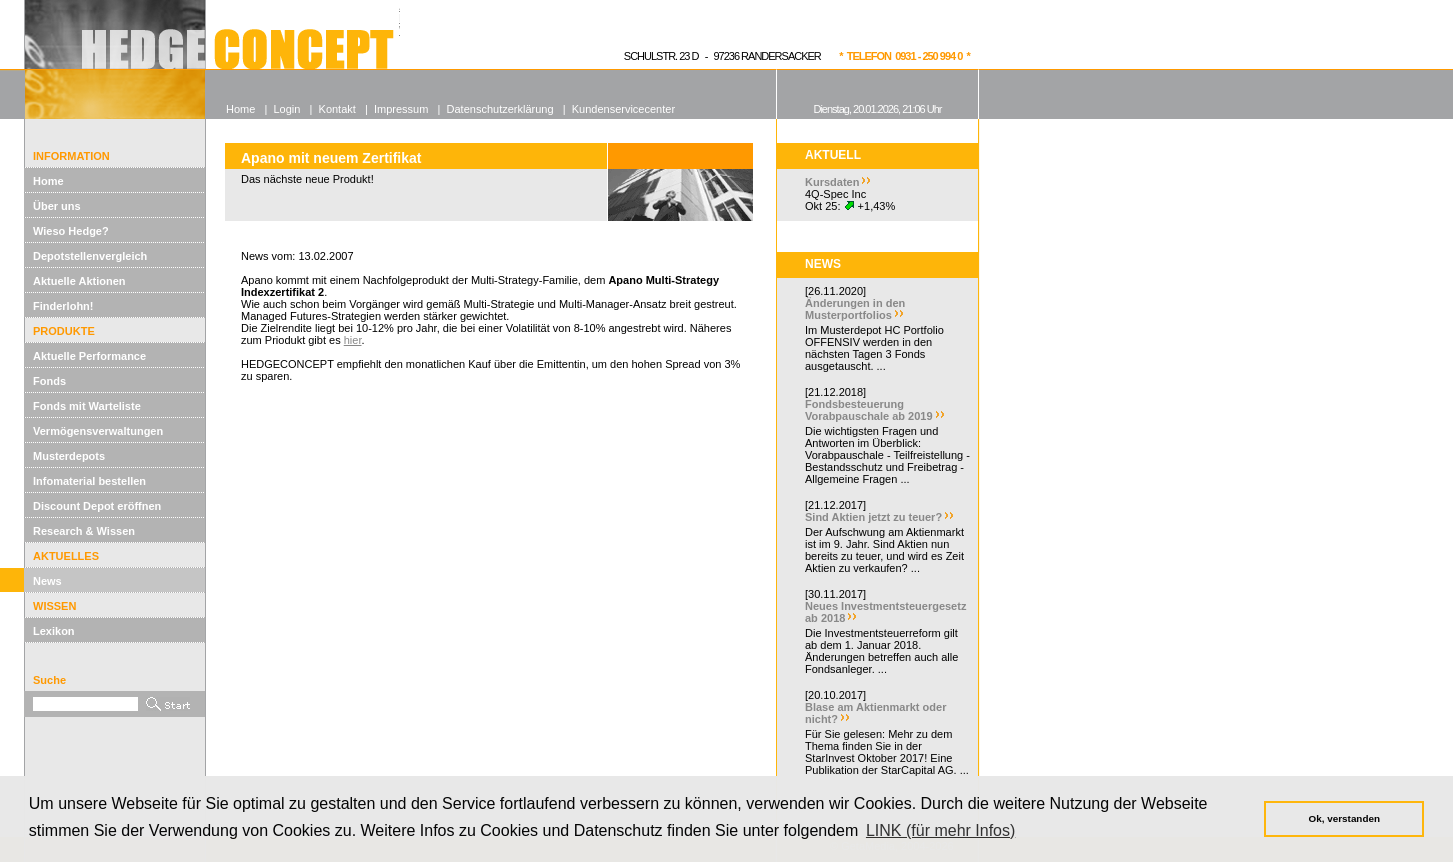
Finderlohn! (63, 306)
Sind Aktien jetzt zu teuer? (873, 517)
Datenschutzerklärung (500, 109)
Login (286, 109)
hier (353, 340)
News (47, 581)
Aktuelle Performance (89, 356)
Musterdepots (69, 456)
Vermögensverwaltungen (98, 431)
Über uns (57, 206)
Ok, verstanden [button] (1344, 818)
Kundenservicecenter (623, 109)
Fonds (49, 381)
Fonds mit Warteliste (87, 406)
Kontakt (337, 109)
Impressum (401, 109)
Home (48, 181)
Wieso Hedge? (71, 231)
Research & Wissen (84, 531)
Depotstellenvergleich (90, 256)
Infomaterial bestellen (89, 481)
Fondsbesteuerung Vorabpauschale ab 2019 (869, 410)
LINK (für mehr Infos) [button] (940, 830)
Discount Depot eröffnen (97, 506)
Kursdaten (832, 182)
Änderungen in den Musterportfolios (855, 309)
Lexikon (54, 631)
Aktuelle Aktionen (79, 281)
